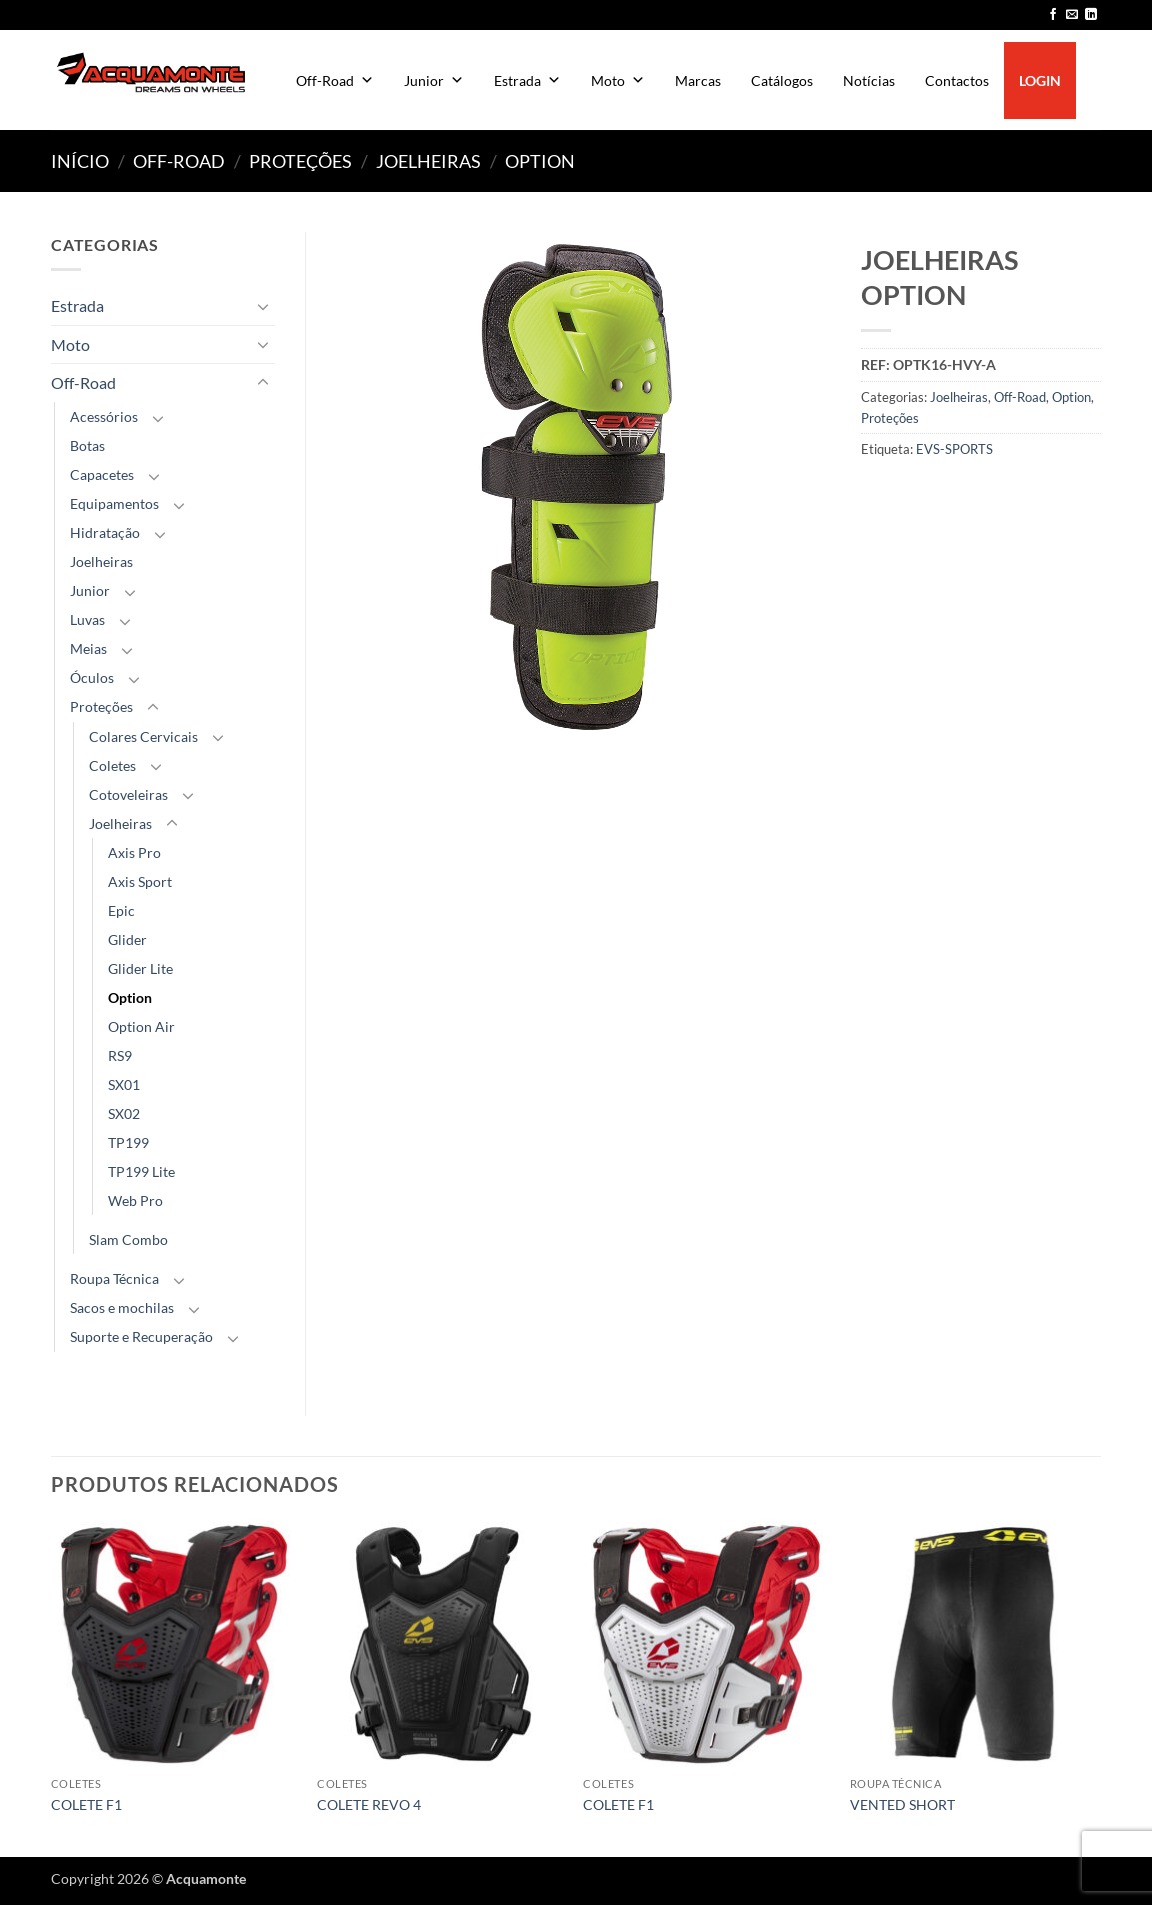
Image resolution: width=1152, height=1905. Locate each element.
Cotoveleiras (128, 794)
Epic (121, 910)
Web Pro (135, 1200)
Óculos (92, 677)
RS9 (120, 1055)
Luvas (87, 619)
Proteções (300, 161)
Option (540, 161)
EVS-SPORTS (954, 449)
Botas (87, 445)
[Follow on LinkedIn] (1091, 15)
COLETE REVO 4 (369, 1804)
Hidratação (105, 532)
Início (80, 161)
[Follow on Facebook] (1053, 15)
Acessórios (104, 416)
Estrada (527, 80)
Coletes (112, 765)
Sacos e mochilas (122, 1307)
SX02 (124, 1113)
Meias (88, 648)
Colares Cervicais (143, 736)
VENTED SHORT (902, 1804)
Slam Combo (128, 1239)
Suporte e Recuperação (141, 1336)
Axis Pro (134, 852)
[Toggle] (263, 306)
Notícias (869, 80)
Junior (434, 80)
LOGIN (1040, 80)
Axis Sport (140, 881)
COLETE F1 (86, 1804)
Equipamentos (114, 503)
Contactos (957, 80)
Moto (618, 80)
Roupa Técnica (114, 1278)
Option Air (141, 1026)
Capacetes (102, 474)
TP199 (128, 1142)
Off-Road (335, 80)
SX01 (124, 1084)
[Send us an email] (1072, 15)
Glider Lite (140, 968)
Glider (127, 939)
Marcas (698, 80)
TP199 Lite (141, 1171)
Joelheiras (428, 161)
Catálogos (782, 80)
